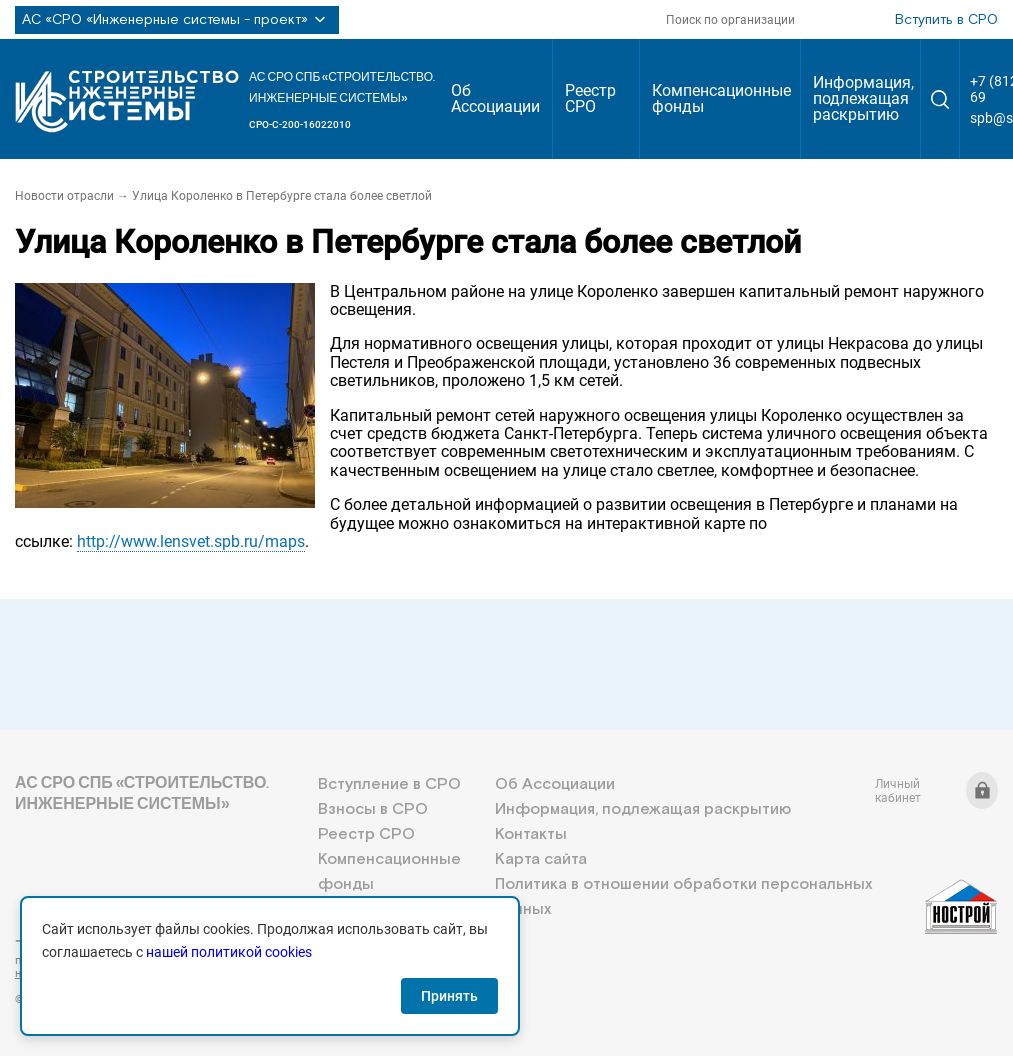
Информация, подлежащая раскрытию (863, 98)
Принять (449, 996)
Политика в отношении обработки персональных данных (683, 897)
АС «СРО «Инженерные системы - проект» (177, 20)
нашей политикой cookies (229, 952)
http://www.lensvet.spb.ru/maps (191, 541)
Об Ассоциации (495, 98)
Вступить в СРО (946, 20)
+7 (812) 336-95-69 (105, 941)
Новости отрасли (64, 196)
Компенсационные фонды (721, 98)
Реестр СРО (590, 98)
